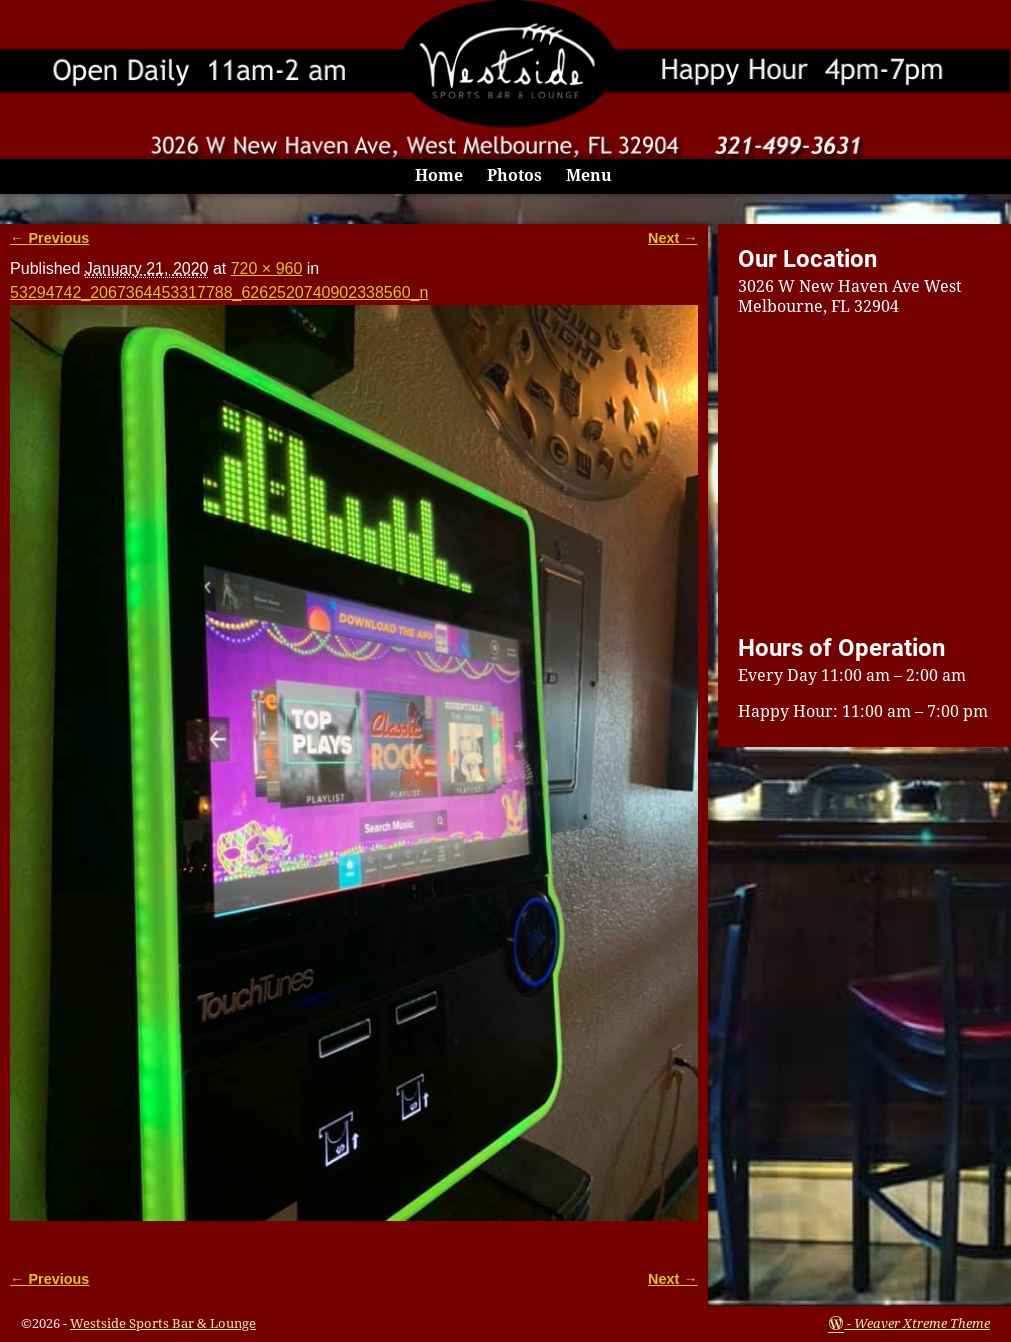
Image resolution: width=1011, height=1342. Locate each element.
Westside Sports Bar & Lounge (163, 1323)
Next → (673, 238)
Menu (589, 175)
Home (439, 175)
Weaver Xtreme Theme (922, 1323)
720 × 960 (267, 268)
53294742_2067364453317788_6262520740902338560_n (219, 292)
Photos (514, 175)
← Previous (49, 238)
